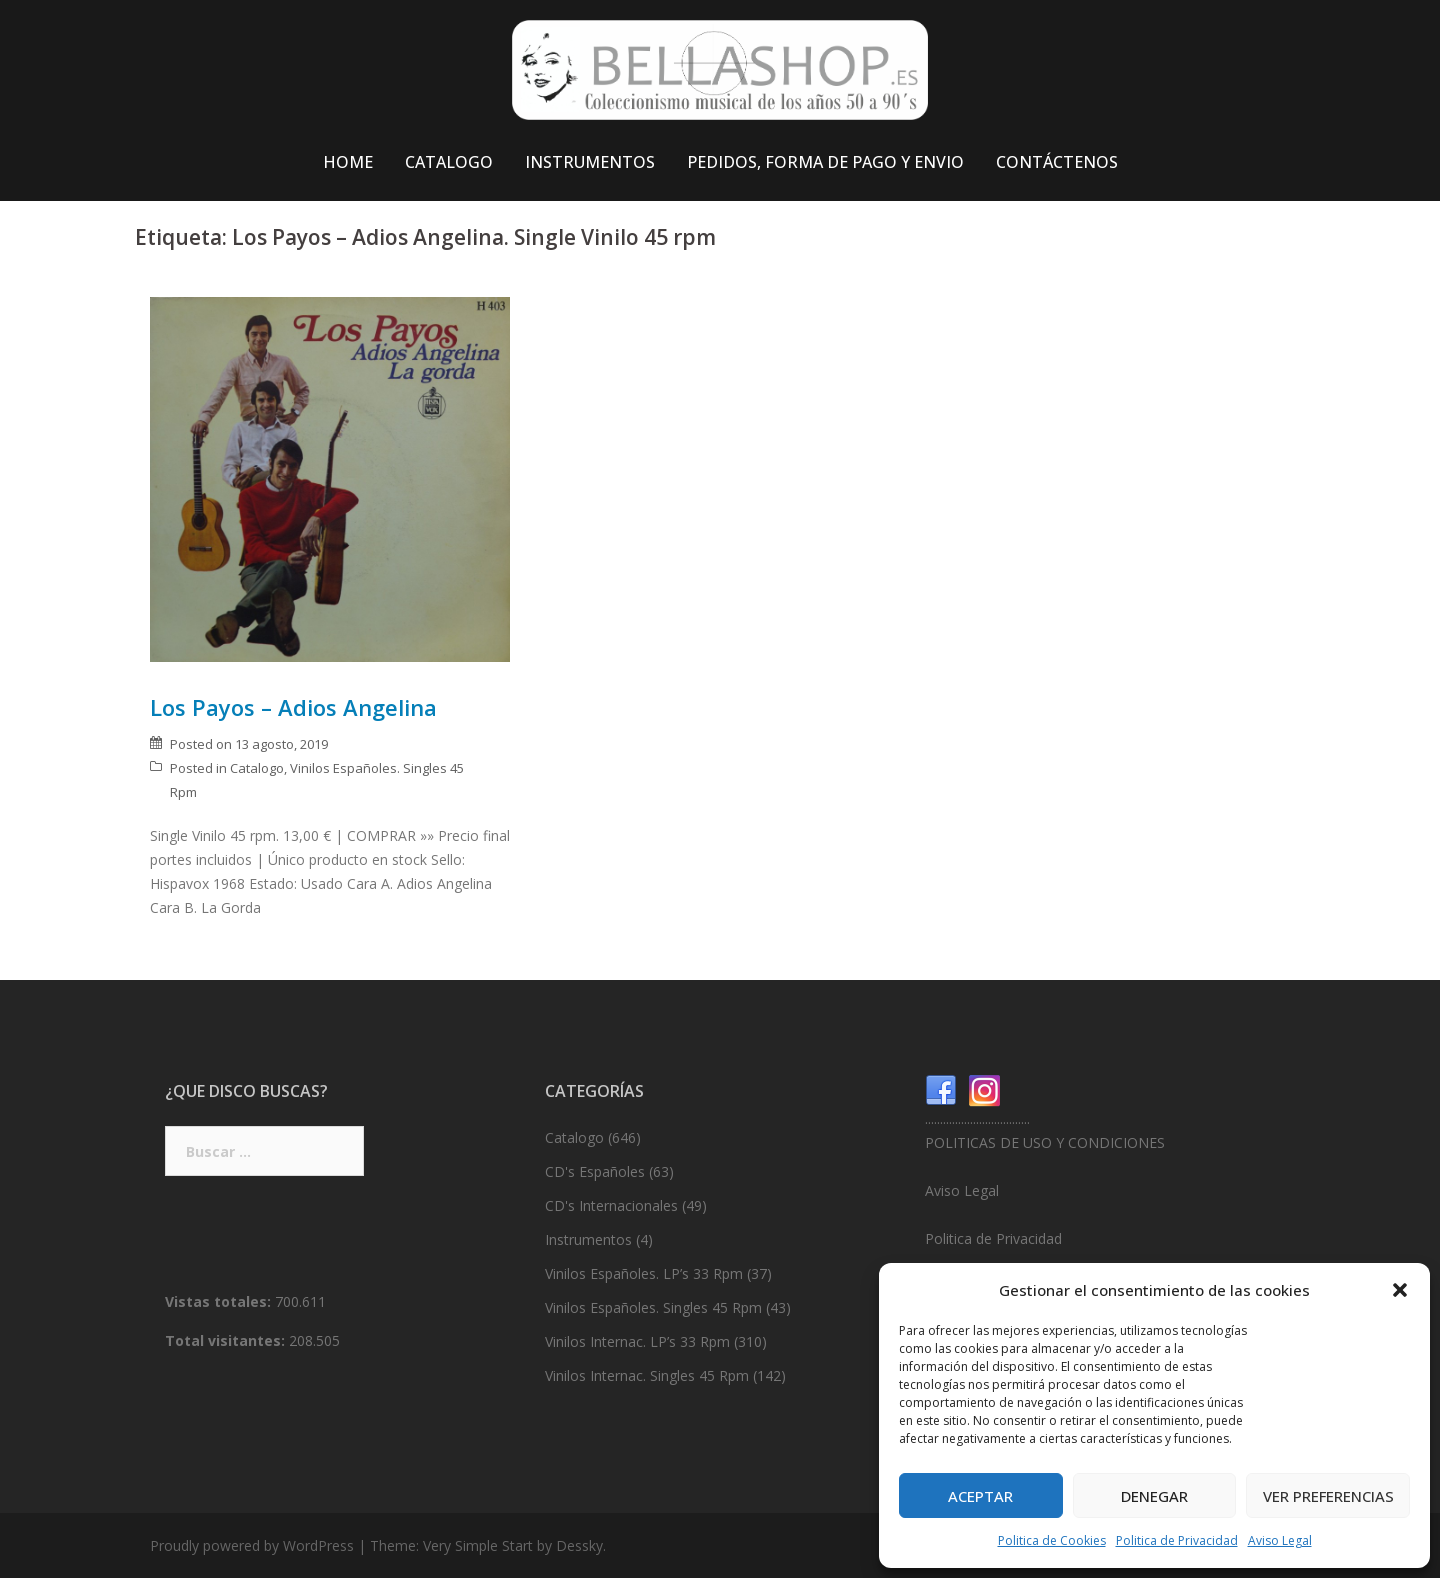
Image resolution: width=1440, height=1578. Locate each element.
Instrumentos (588, 1239)
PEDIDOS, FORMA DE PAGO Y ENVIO (825, 162)
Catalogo (257, 768)
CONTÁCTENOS (1057, 162)
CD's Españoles (595, 1171)
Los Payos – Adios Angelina (293, 707)
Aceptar (980, 1496)
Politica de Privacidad (1177, 1540)
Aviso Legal (1280, 1540)
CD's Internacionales (611, 1205)
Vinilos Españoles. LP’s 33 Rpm (644, 1273)
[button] (1400, 1290)
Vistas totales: (220, 1301)
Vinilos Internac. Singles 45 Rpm (647, 1375)
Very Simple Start (478, 1545)
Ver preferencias (1328, 1496)
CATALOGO (449, 162)
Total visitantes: (227, 1340)
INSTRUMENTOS (590, 162)
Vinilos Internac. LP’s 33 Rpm (637, 1341)
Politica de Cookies (1052, 1540)
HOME (348, 162)
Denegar (1154, 1496)
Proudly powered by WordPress (252, 1545)
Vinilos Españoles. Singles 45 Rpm (653, 1307)
